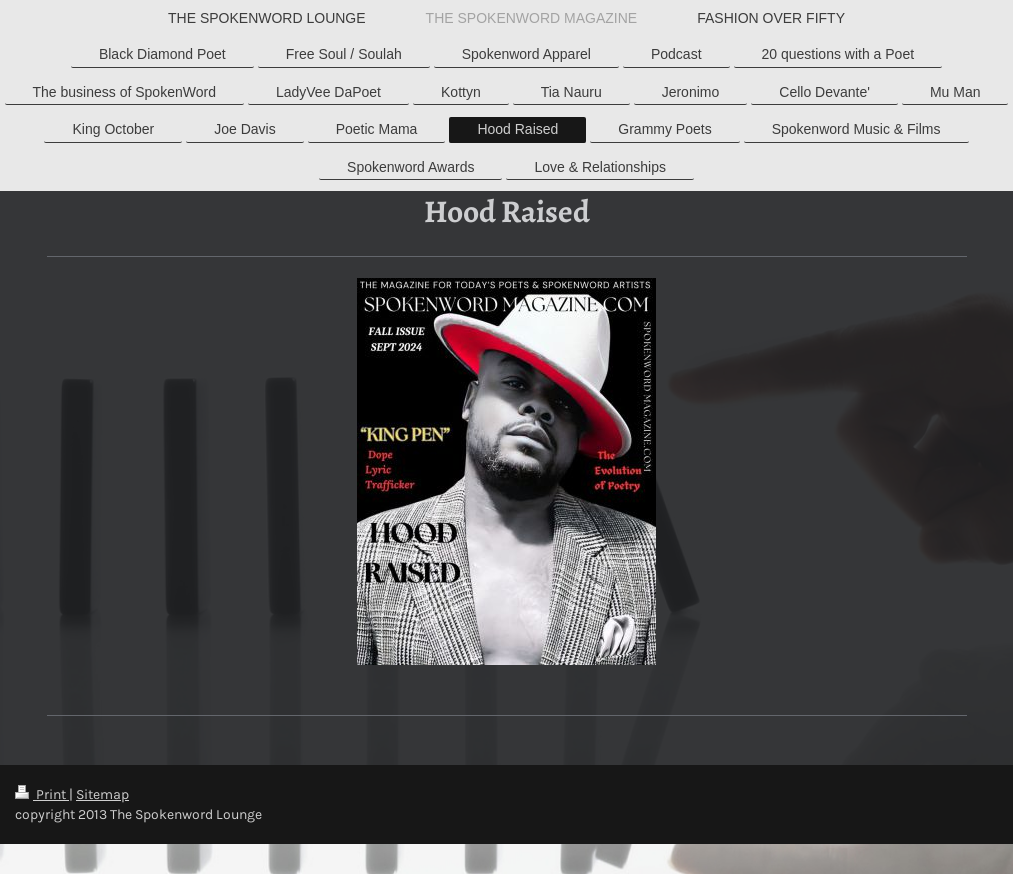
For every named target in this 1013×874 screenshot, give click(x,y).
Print (42, 794)
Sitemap (102, 794)
